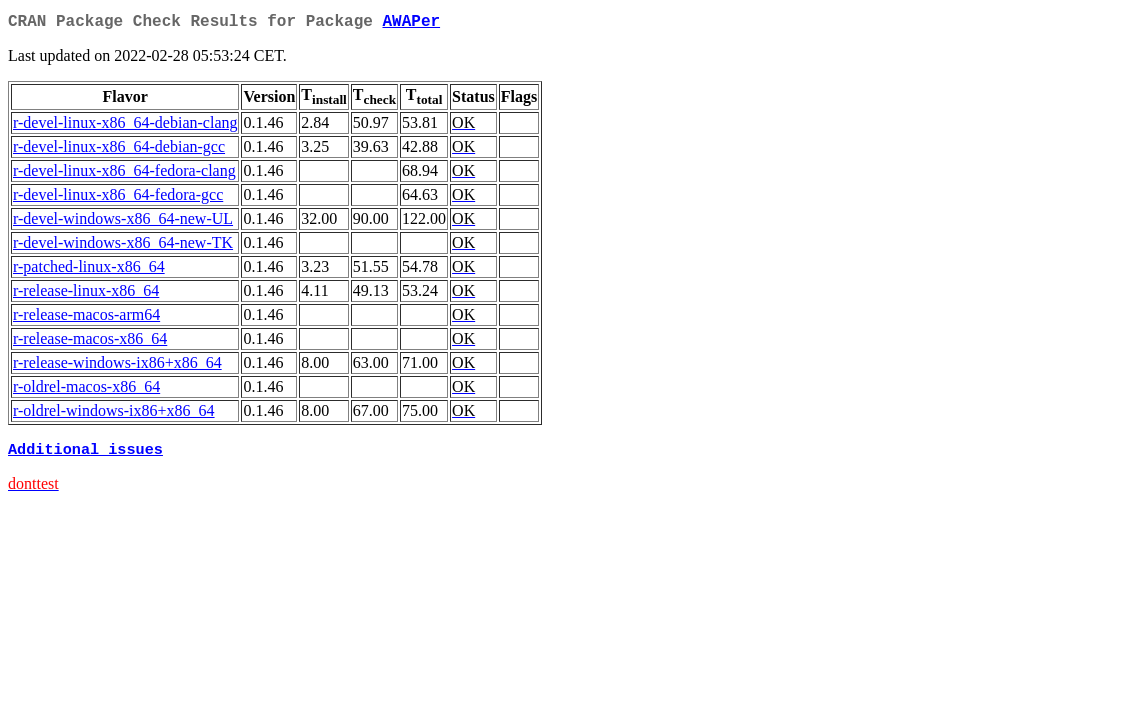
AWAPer (411, 24)
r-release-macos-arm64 (86, 318)
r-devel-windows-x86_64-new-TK (123, 246)
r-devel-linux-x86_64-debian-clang (125, 126)
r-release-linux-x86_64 (86, 294)
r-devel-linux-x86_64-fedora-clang (124, 174)
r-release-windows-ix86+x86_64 (117, 366)
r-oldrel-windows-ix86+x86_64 (114, 414)
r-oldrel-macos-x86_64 (86, 390)
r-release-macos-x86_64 (90, 342)
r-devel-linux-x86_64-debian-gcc (119, 150)
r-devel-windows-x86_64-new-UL (123, 222)
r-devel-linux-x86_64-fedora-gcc (118, 198)
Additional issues (85, 455)
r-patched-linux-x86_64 (89, 270)
